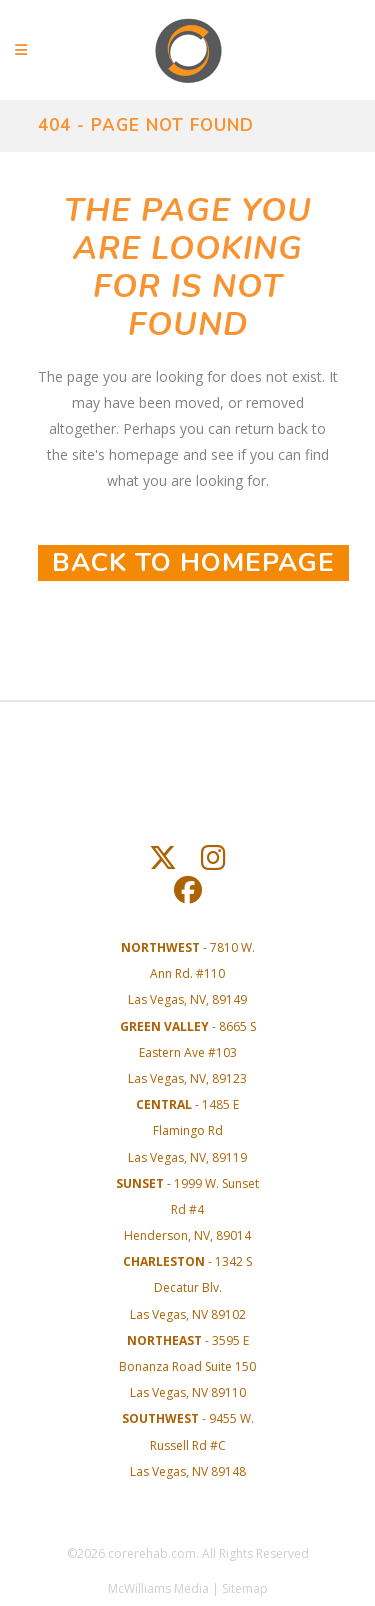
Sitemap (245, 1588)
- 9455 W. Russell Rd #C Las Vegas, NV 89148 (188, 1444)
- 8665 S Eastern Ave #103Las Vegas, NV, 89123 (188, 1052)
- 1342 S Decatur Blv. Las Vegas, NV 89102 (187, 1287)
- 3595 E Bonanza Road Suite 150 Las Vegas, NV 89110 (187, 1366)
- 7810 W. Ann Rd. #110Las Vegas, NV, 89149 (188, 973)
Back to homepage (193, 562)
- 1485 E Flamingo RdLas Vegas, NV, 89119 (187, 1130)
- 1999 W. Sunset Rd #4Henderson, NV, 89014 (187, 1209)
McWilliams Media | (165, 1588)
